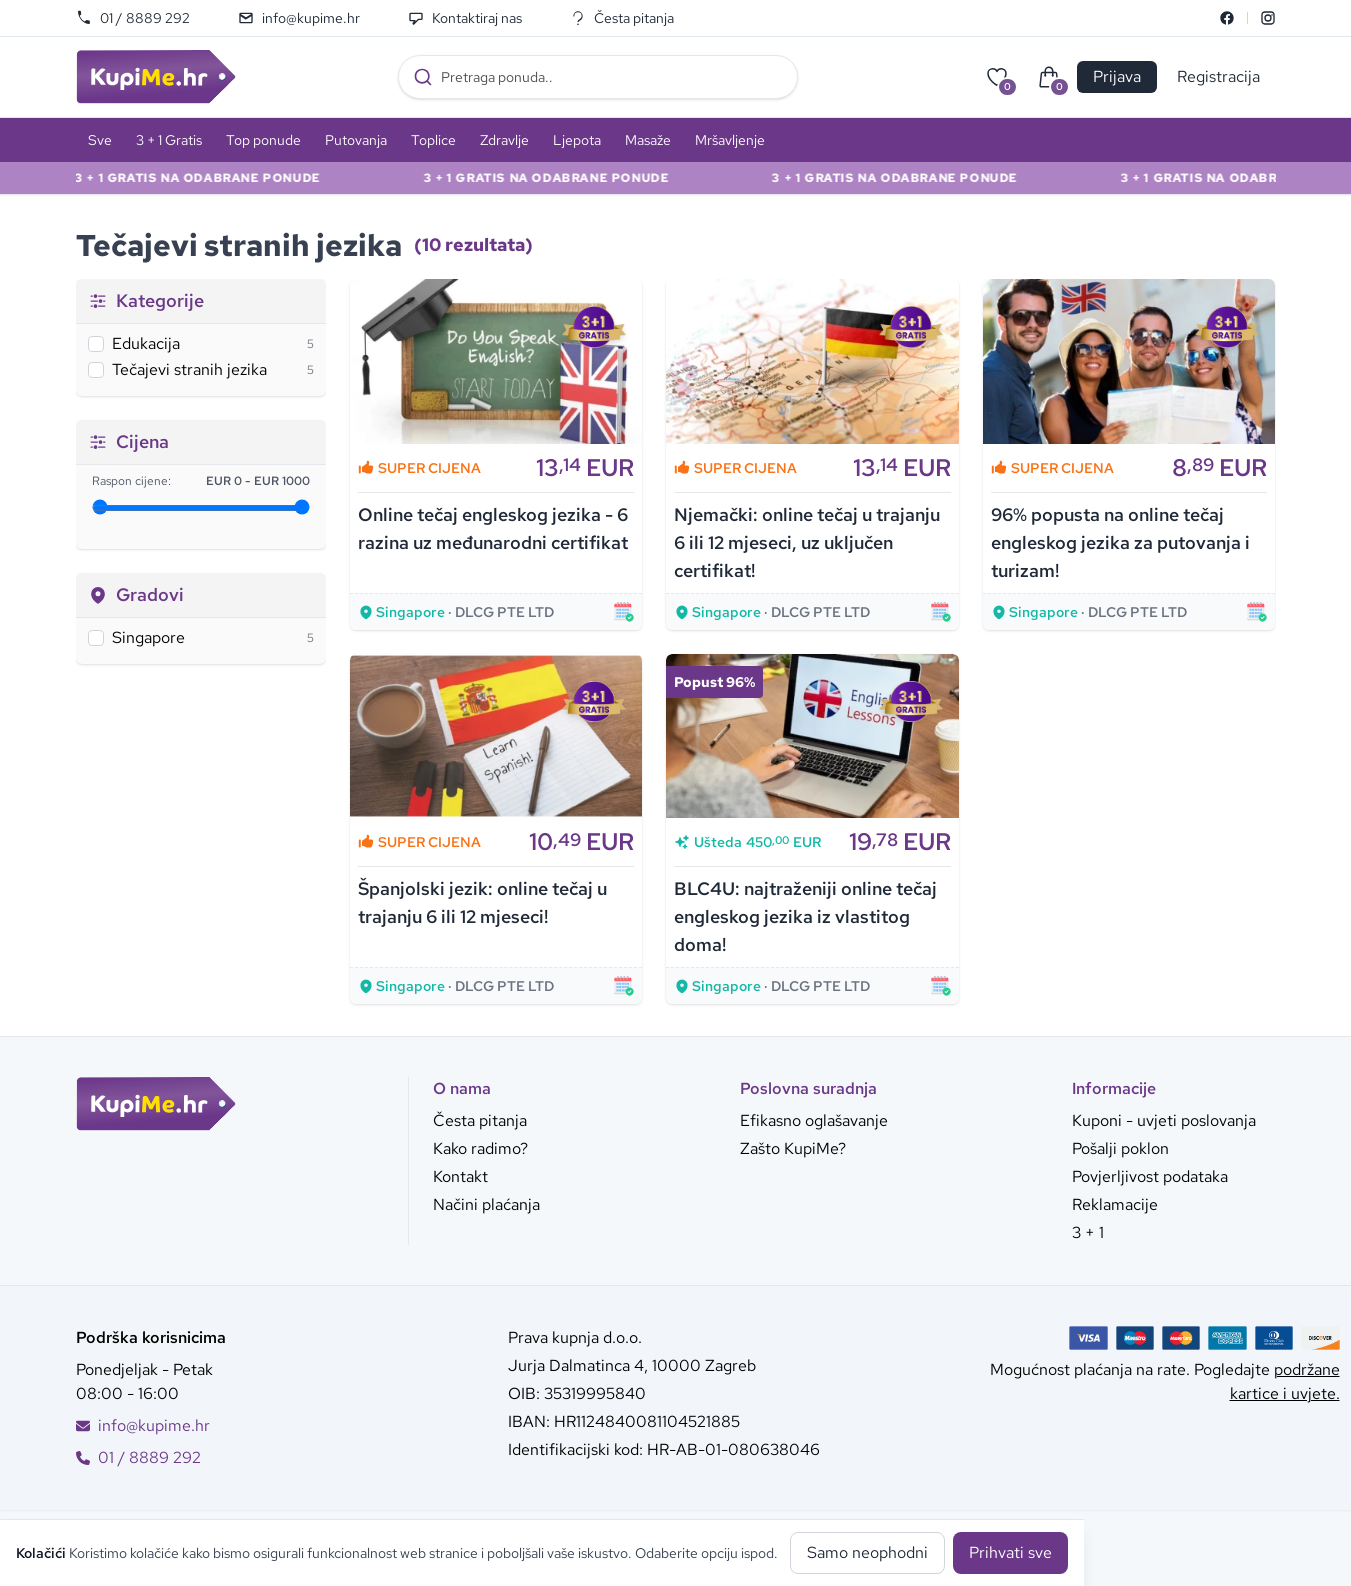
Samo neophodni (867, 1552)
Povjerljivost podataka (1150, 1176)
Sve (100, 140)
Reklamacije (1115, 1204)
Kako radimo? (480, 1148)
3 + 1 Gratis (169, 140)
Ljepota (577, 140)
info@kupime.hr (299, 18)
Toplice (433, 140)
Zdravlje (504, 140)
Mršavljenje (730, 140)
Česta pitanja (622, 18)
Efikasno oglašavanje (814, 1120)
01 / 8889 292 (133, 18)
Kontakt (460, 1176)
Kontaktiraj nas (465, 18)
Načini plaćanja (486, 1204)
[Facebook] (1227, 18)
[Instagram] (1268, 18)
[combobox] (598, 77)
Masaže (648, 140)
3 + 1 (1088, 1232)
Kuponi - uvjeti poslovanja (1164, 1120)
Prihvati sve (1010, 1552)
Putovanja (356, 140)
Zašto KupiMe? (793, 1148)
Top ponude (263, 140)
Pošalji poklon (1120, 1148)
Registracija (1218, 76)
